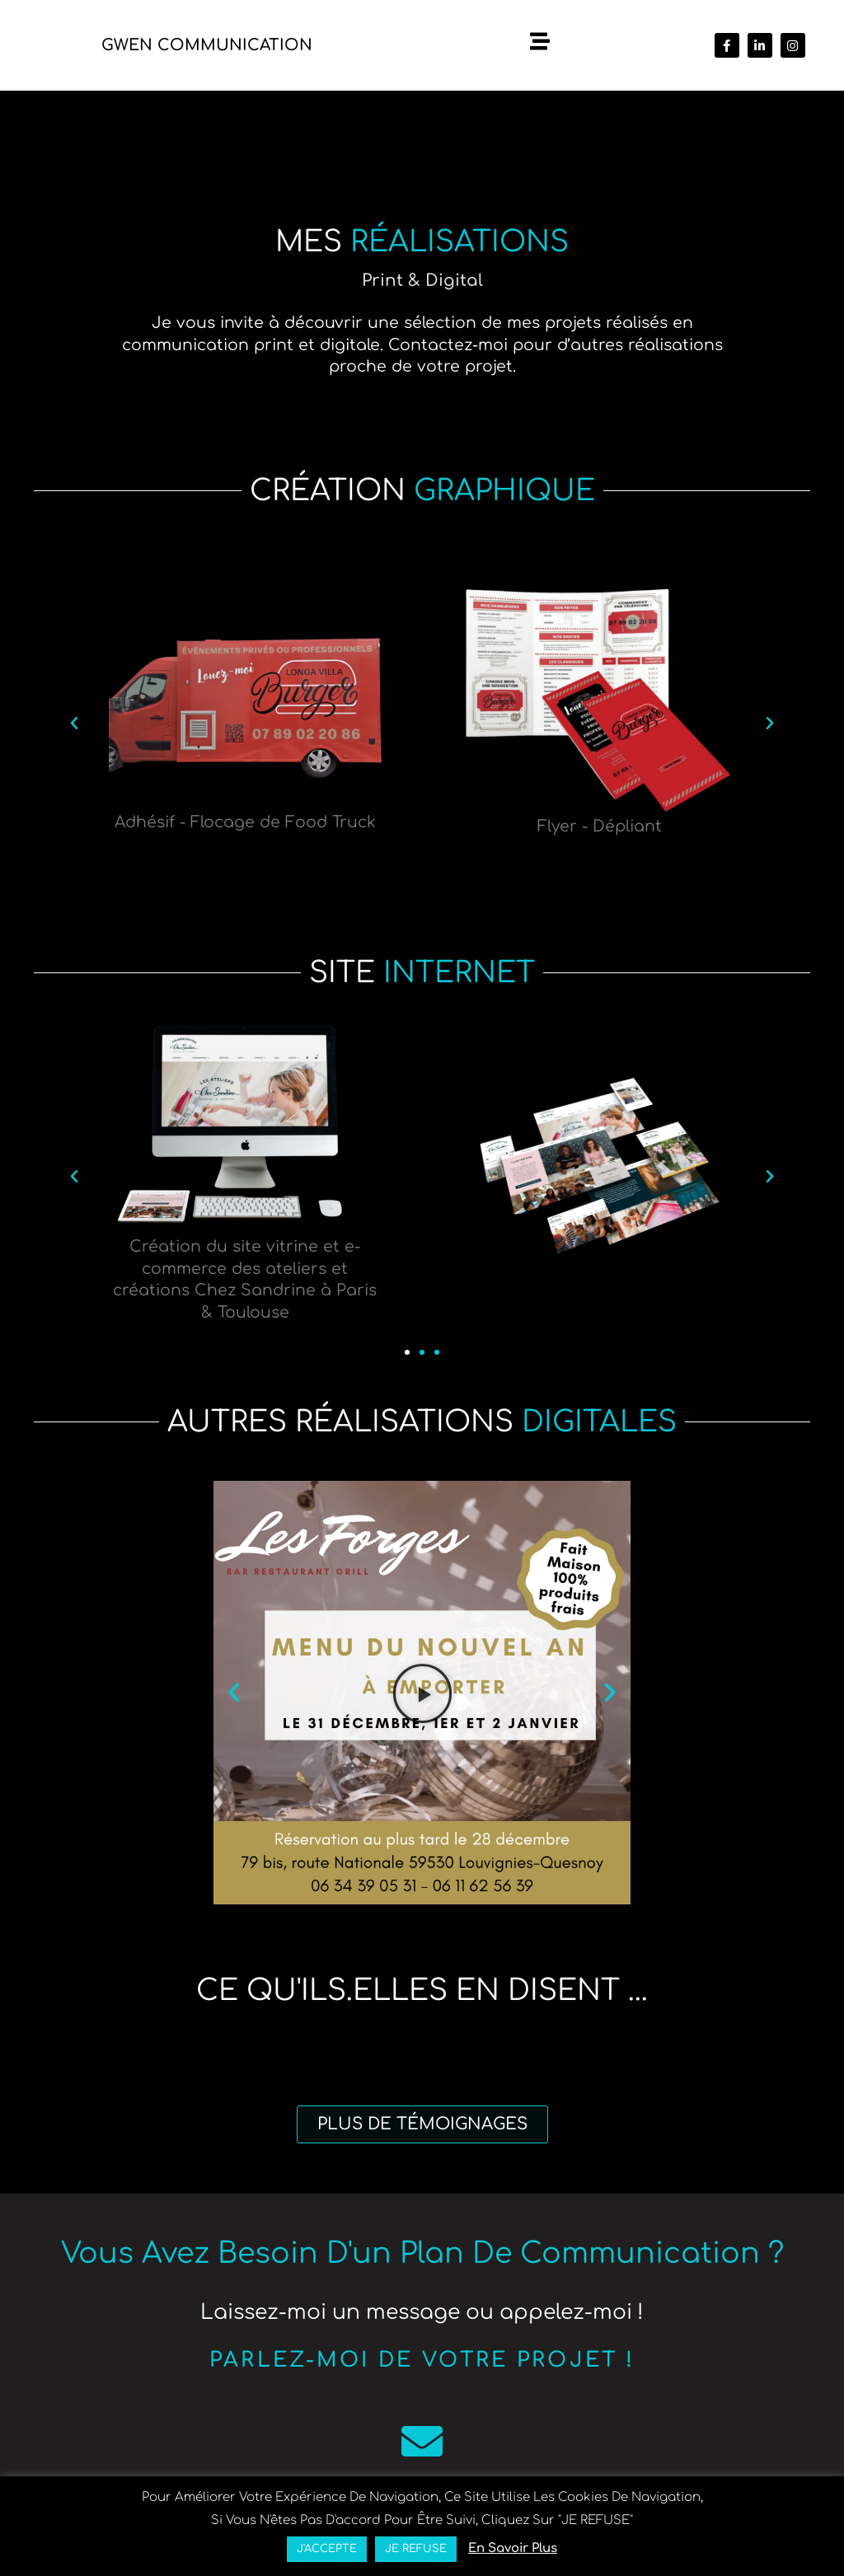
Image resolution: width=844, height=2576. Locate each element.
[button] (74, 723)
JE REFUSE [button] (416, 2549)
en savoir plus (512, 2548)
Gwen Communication (206, 45)
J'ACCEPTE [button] (327, 2549)
